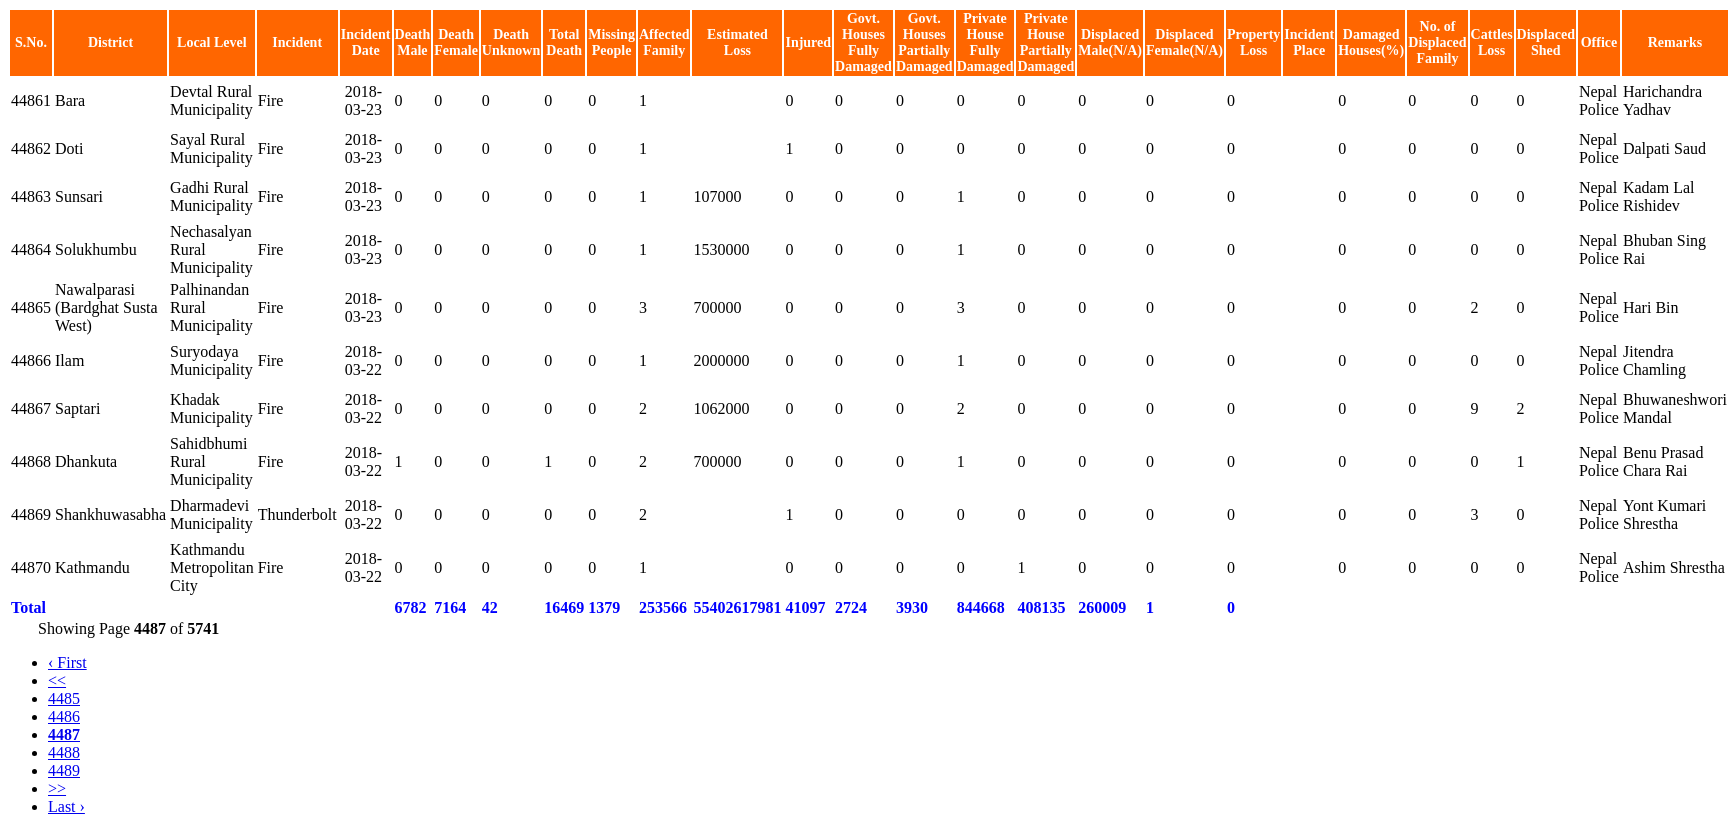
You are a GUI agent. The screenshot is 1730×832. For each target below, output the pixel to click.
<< (57, 680)
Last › (66, 806)
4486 (64, 716)
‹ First (67, 662)
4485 (64, 698)
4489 (64, 770)
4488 (64, 752)
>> (57, 788)
